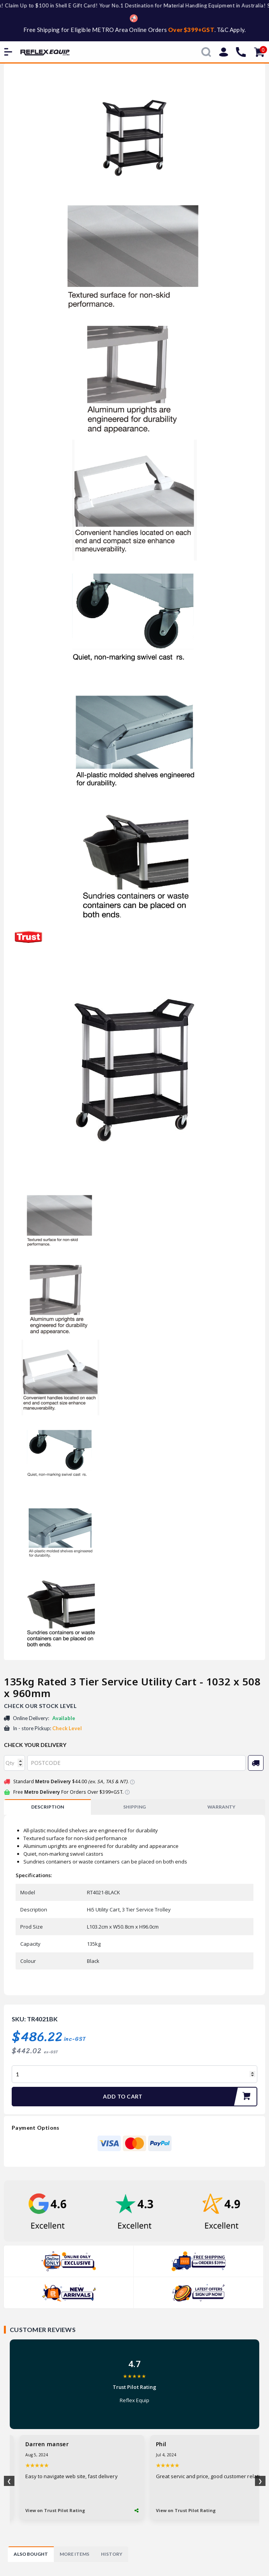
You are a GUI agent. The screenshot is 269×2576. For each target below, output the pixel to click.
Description (47, 1807)
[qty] (14, 1763)
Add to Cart (180, 2097)
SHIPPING (134, 1807)
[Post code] (136, 1763)
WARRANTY (221, 1807)
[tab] (47, 1807)
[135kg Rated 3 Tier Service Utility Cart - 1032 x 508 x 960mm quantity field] (134, 2074)
